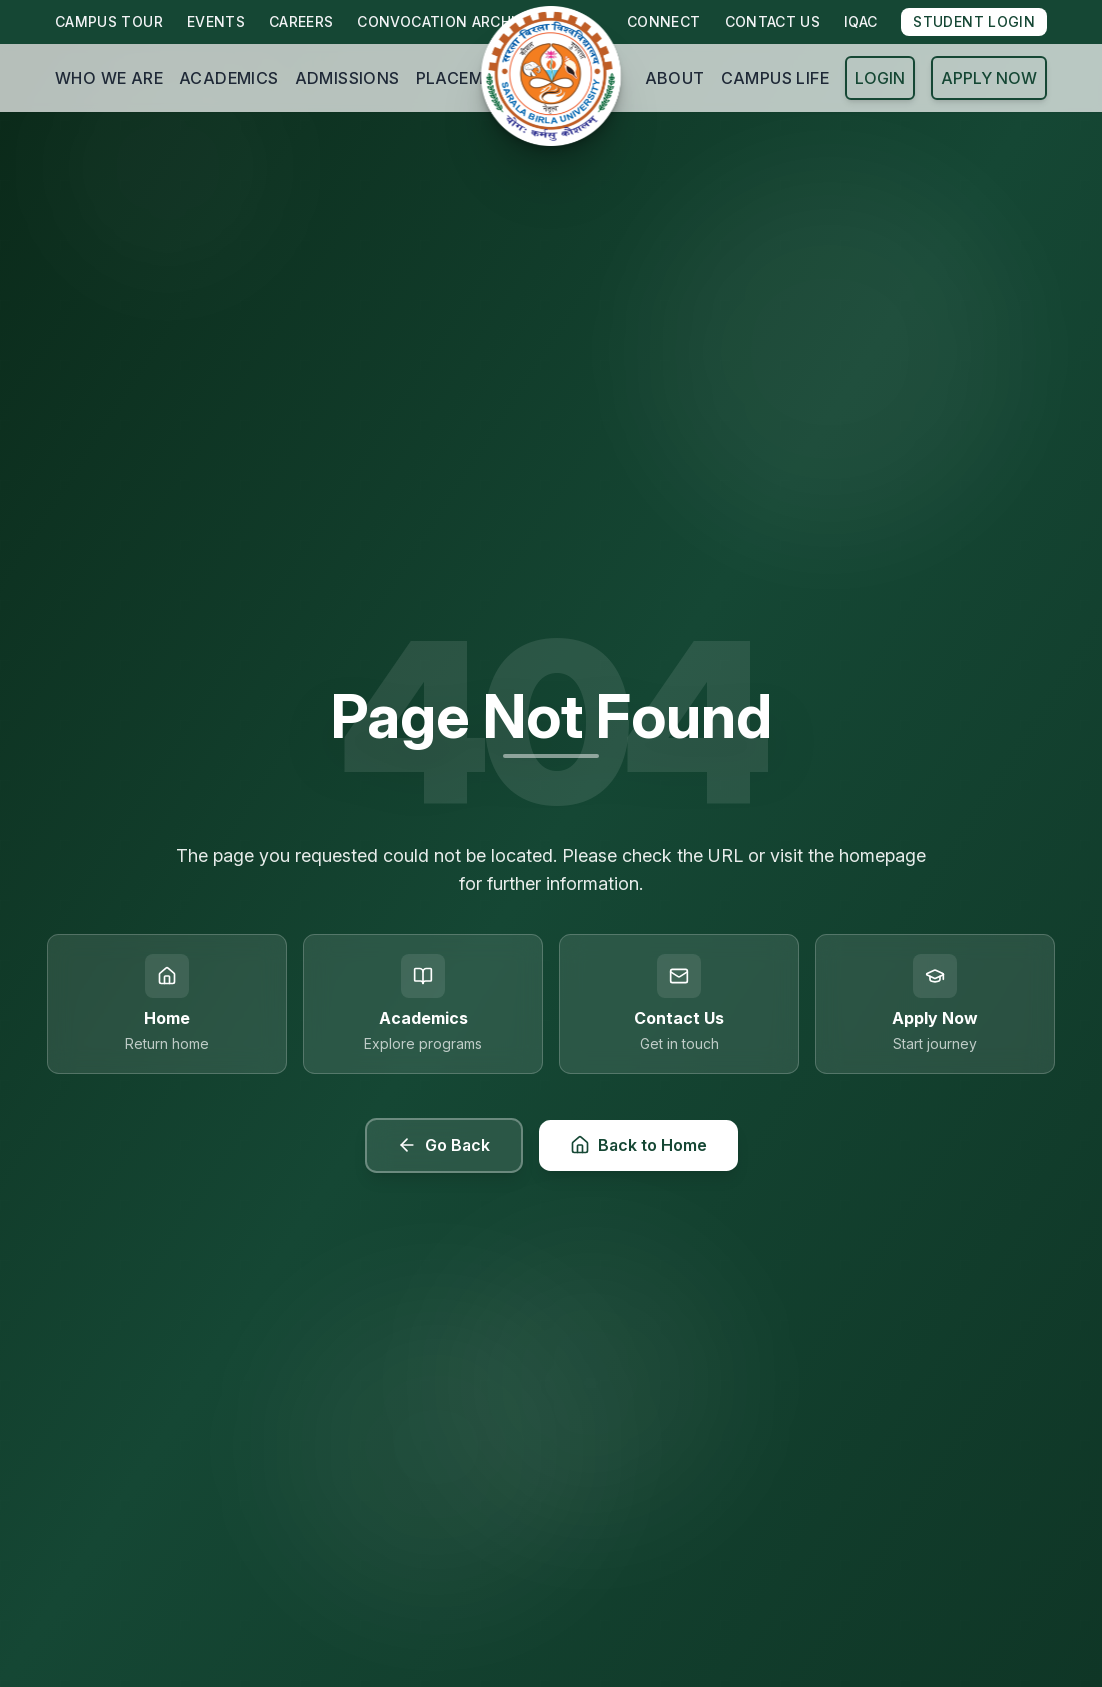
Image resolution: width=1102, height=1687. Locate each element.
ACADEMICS (229, 78)
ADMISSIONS (347, 78)
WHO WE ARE (109, 78)
